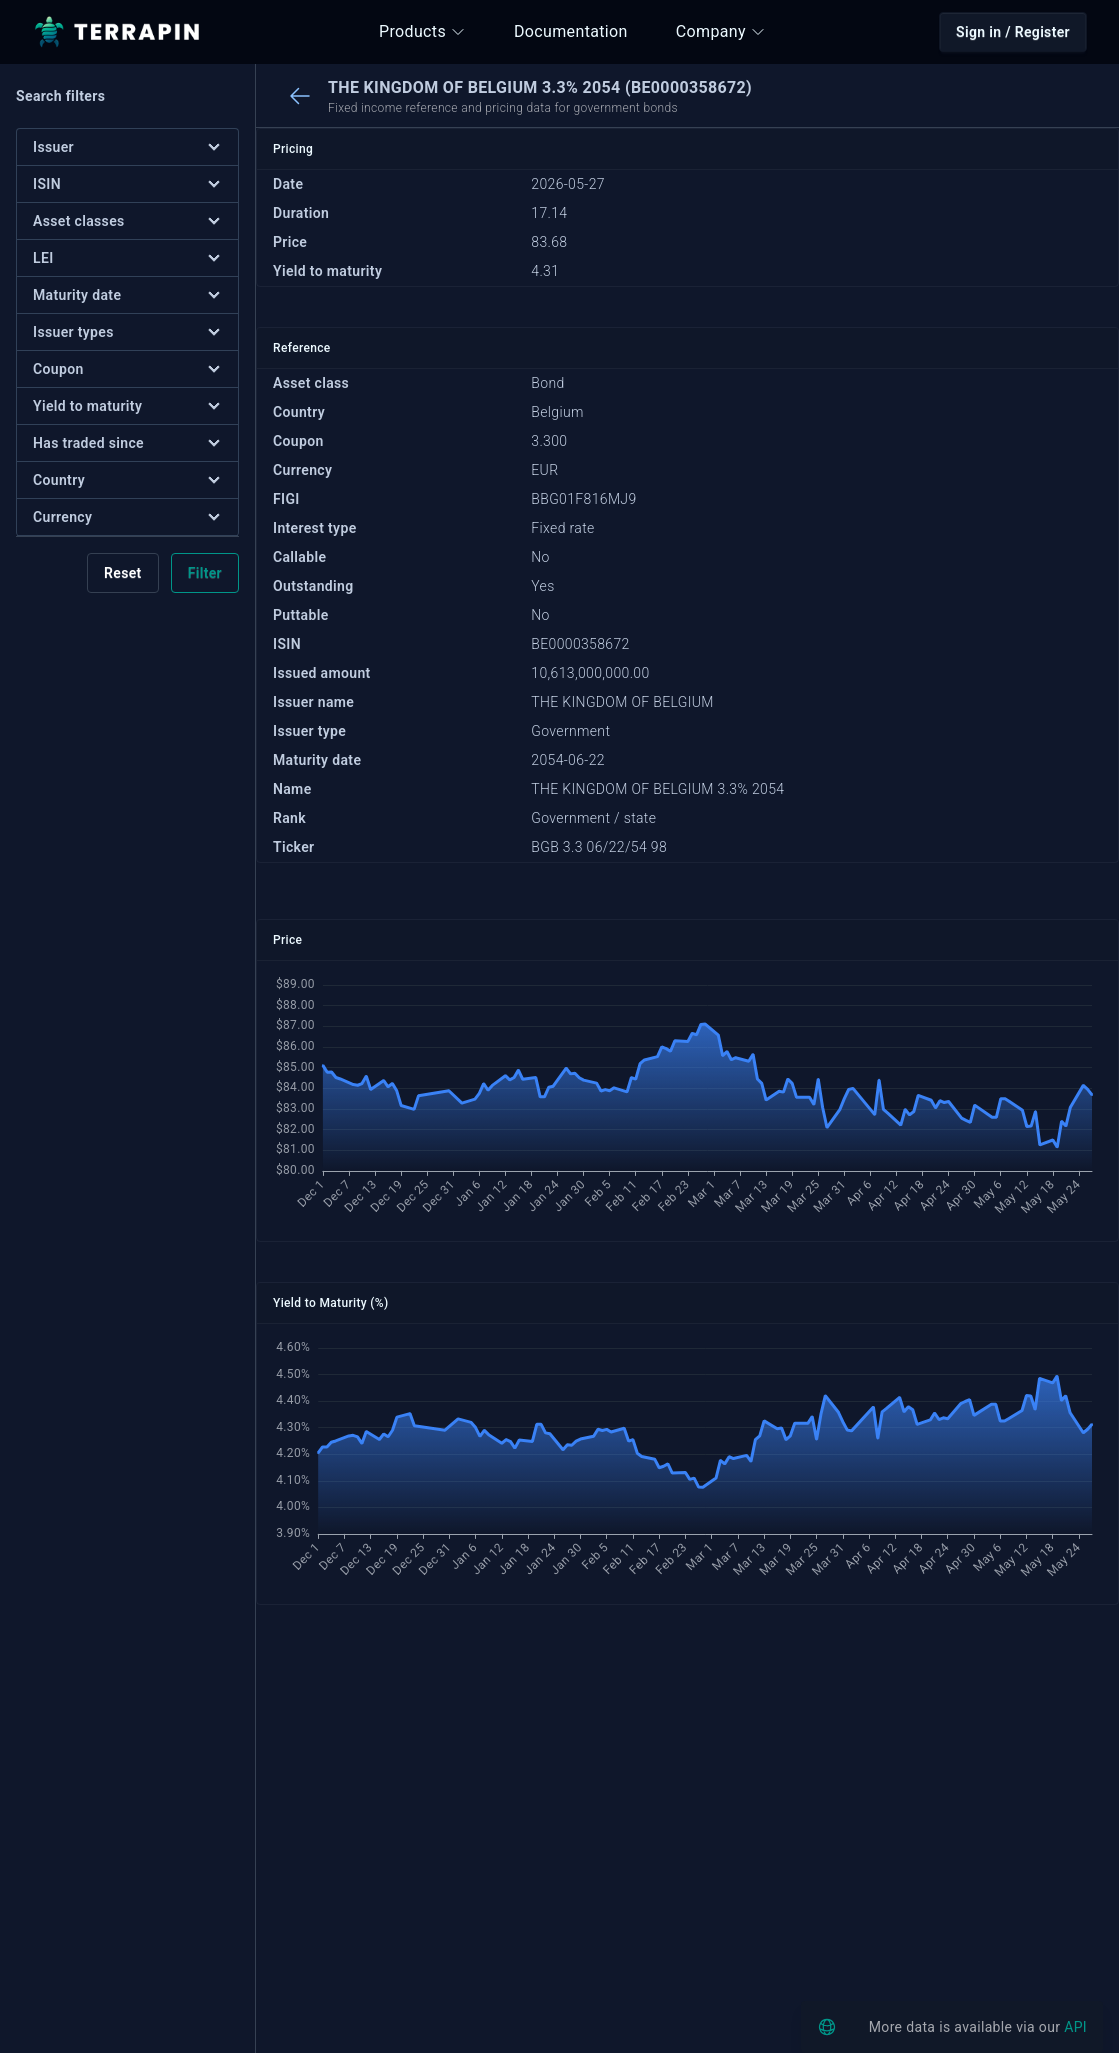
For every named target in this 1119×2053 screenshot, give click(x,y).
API (1075, 2027)
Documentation (571, 31)
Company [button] (721, 31)
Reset (123, 573)
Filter (205, 573)
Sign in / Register (1013, 32)
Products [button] (422, 31)
